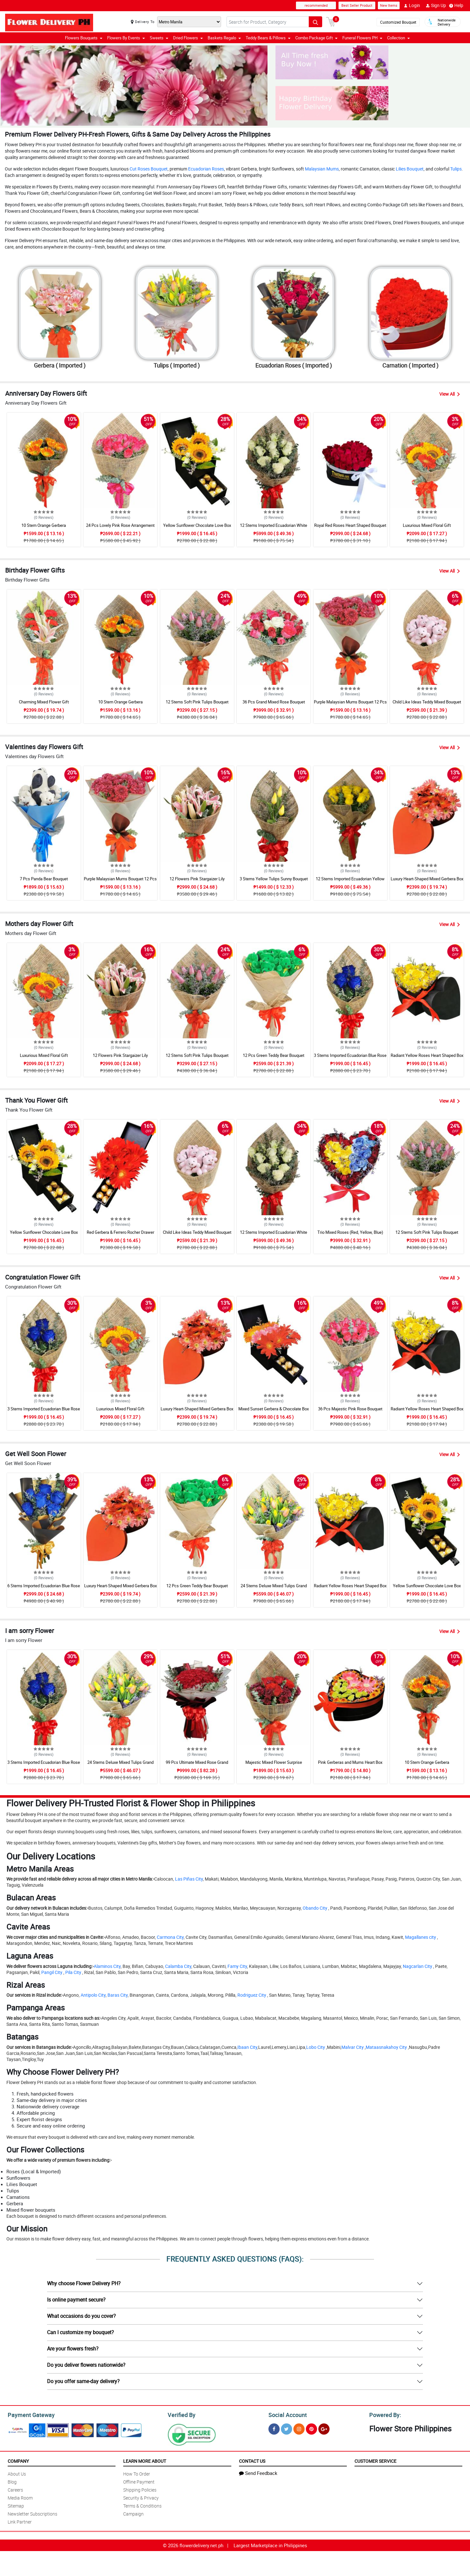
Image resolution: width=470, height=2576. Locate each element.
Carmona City (170, 1937)
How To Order (136, 2473)
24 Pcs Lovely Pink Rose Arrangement (120, 525)
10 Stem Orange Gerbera (43, 525)
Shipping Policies (139, 2489)
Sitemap (16, 2505)
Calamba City (178, 1966)
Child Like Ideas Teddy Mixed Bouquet (427, 702)
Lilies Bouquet (410, 169)
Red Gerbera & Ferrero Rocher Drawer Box (120, 1235)
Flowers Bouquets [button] (83, 38)
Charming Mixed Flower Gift (44, 702)
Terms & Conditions (142, 2505)
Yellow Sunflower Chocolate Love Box (197, 525)
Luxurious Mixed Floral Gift (427, 525)
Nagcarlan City (417, 1966)
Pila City (73, 1972)
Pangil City (51, 1972)
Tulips (456, 169)
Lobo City (315, 2047)
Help (456, 5)
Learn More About (144, 2460)
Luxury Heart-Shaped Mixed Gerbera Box (427, 879)
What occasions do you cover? (81, 2315)
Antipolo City (93, 1995)
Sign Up (436, 5)
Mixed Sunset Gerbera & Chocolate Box (273, 1409)
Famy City (237, 1966)
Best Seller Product (356, 5)
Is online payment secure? (76, 2299)
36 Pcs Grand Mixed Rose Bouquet (274, 702)
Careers (15, 2489)
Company (18, 2460)
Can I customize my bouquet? (80, 2332)
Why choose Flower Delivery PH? (84, 2283)
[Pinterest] (311, 2428)
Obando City (315, 1908)
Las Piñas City (189, 1879)
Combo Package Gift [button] (316, 38)
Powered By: (384, 2414)
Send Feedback (258, 2472)
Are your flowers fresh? (73, 2348)
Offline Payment (139, 2481)
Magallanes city (420, 1937)
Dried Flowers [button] (188, 38)
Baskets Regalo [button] (224, 38)
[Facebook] (274, 2428)
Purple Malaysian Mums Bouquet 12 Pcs (350, 702)
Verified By (181, 2414)
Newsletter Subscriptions (32, 2513)
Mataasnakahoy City (386, 2047)
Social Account (285, 2414)
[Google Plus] (324, 2428)
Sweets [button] (159, 38)
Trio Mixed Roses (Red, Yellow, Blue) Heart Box (350, 1235)
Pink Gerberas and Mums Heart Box (350, 1762)
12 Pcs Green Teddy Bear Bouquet (273, 1055)
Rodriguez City (251, 1995)
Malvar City (352, 2047)
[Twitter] (286, 2428)
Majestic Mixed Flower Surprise (273, 1762)
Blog (12, 2481)
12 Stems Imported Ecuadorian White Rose (273, 528)
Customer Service (375, 2460)
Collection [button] (398, 38)
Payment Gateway (29, 2414)
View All (449, 394)
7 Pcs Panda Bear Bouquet (44, 879)
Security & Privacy (141, 2497)
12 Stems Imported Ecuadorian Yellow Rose (350, 881)
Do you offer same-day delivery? (83, 2381)
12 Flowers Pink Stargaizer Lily (197, 879)
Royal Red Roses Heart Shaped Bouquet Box (350, 528)
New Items (388, 5)
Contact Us (252, 2460)
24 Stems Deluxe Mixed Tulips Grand (274, 1586)
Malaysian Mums (322, 169)
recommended (316, 5)
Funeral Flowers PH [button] (362, 38)
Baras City (118, 1995)
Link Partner (20, 2521)
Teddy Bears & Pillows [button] (268, 38)
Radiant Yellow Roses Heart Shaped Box (427, 1055)
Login (412, 5)
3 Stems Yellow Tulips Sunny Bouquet (274, 879)
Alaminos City (107, 1966)
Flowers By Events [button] (126, 38)
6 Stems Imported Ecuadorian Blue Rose (43, 1586)
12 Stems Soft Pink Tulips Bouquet (197, 702)
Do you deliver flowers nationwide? (86, 2364)
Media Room (20, 2497)
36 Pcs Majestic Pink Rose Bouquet (350, 1409)
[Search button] (315, 21)
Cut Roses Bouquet (149, 169)
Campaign (133, 2513)
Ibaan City (247, 2047)
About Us (17, 2473)
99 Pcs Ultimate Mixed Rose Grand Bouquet (197, 1765)
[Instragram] (299, 2428)
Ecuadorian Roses (206, 169)
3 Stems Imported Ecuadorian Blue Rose (350, 1055)
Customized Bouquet (397, 22)
